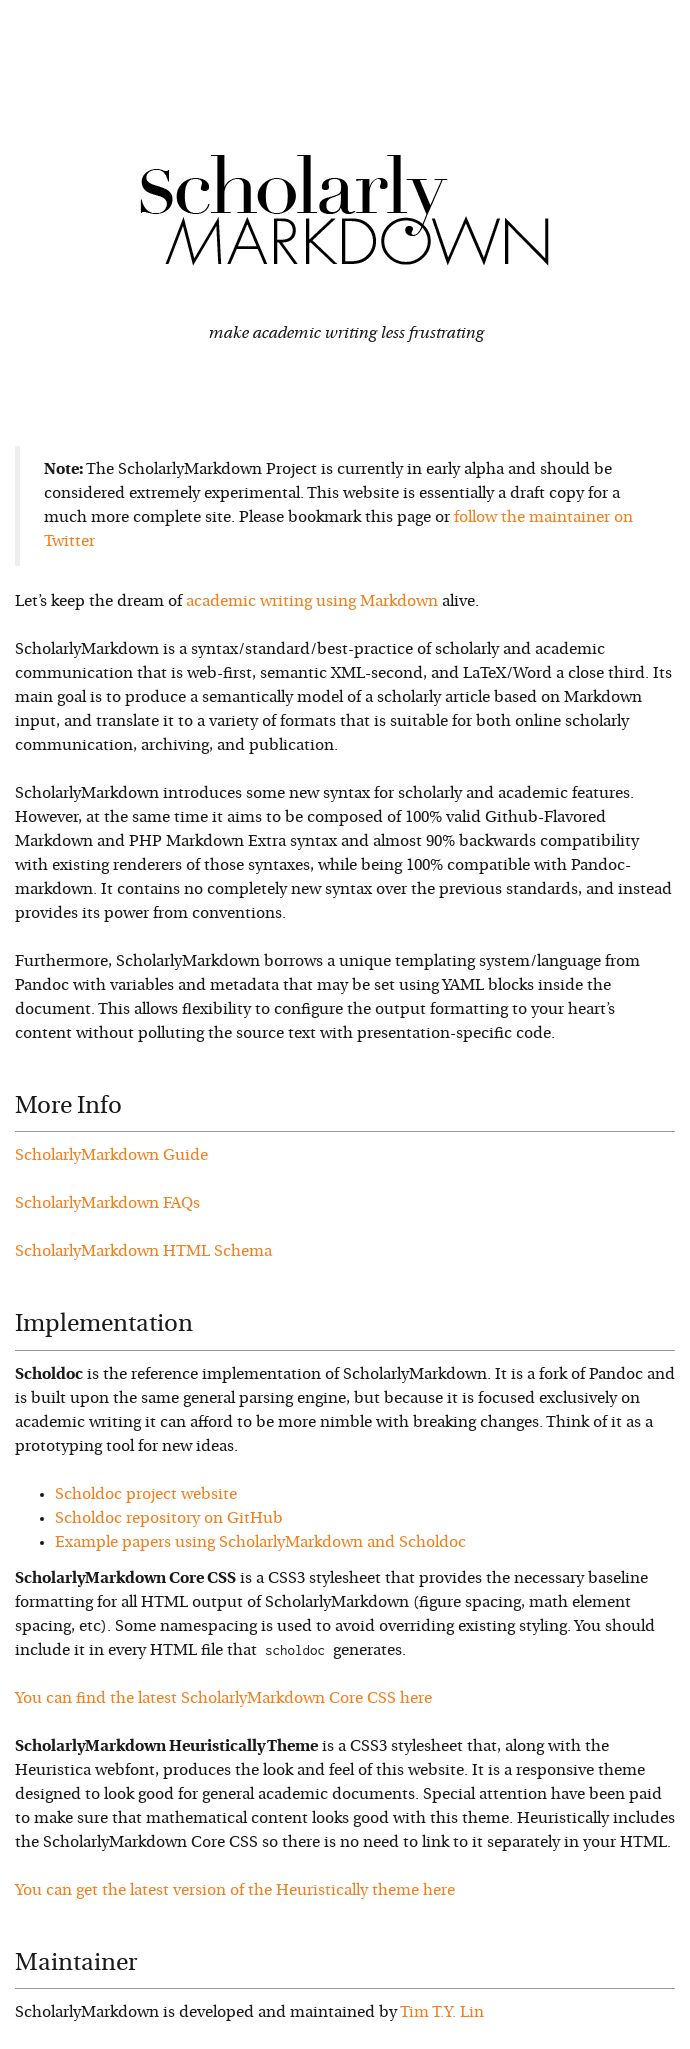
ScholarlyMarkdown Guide (111, 1156)
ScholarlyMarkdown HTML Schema (143, 1252)
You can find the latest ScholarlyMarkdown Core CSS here (223, 1699)
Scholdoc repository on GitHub (169, 1519)
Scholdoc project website (146, 1495)
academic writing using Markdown (312, 602)
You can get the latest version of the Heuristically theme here (235, 1891)
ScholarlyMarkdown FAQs (107, 1204)
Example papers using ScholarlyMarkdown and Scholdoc (260, 1543)
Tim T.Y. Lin (442, 2013)
